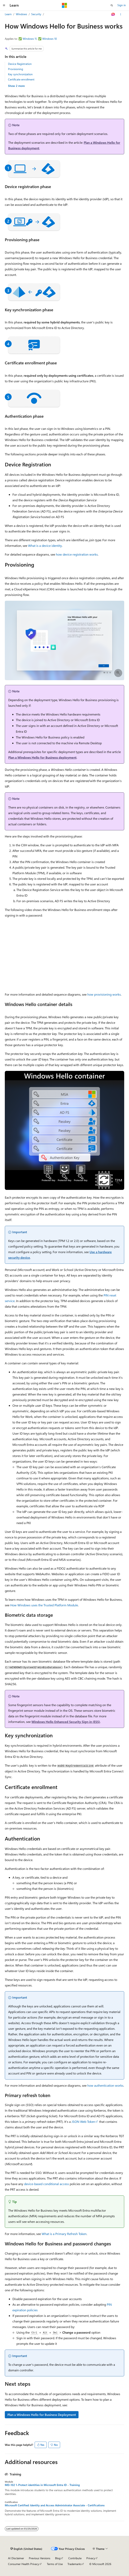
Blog (57, 2558)
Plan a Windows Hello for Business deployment (42, 757)
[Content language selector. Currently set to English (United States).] (26, 2549)
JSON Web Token (83, 2121)
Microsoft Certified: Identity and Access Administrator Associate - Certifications (55, 2505)
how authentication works (105, 2085)
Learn (8, 14)
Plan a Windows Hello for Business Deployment (41, 2414)
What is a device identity (45, 545)
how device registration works (77, 554)
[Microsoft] (64, 5)
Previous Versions (39, 2558)
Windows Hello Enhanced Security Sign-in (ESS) (65, 1722)
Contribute (75, 2558)
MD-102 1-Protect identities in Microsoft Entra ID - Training (42, 2485)
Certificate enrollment (21, 79)
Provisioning (15, 69)
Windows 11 (30, 39)
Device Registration (20, 64)
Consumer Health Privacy (23, 2564)
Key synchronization (20, 74)
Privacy (90, 2558)
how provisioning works (104, 994)
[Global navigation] (4, 5)
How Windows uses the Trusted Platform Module (44, 1605)
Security (36, 14)
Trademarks (75, 2564)
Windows (21, 14)
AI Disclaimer (16, 2558)
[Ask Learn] (113, 14)
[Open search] (112, 5)
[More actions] (120, 14)
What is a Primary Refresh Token (64, 2234)
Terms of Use (55, 2564)
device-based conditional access (46, 2184)
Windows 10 (49, 39)
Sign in (121, 5)
